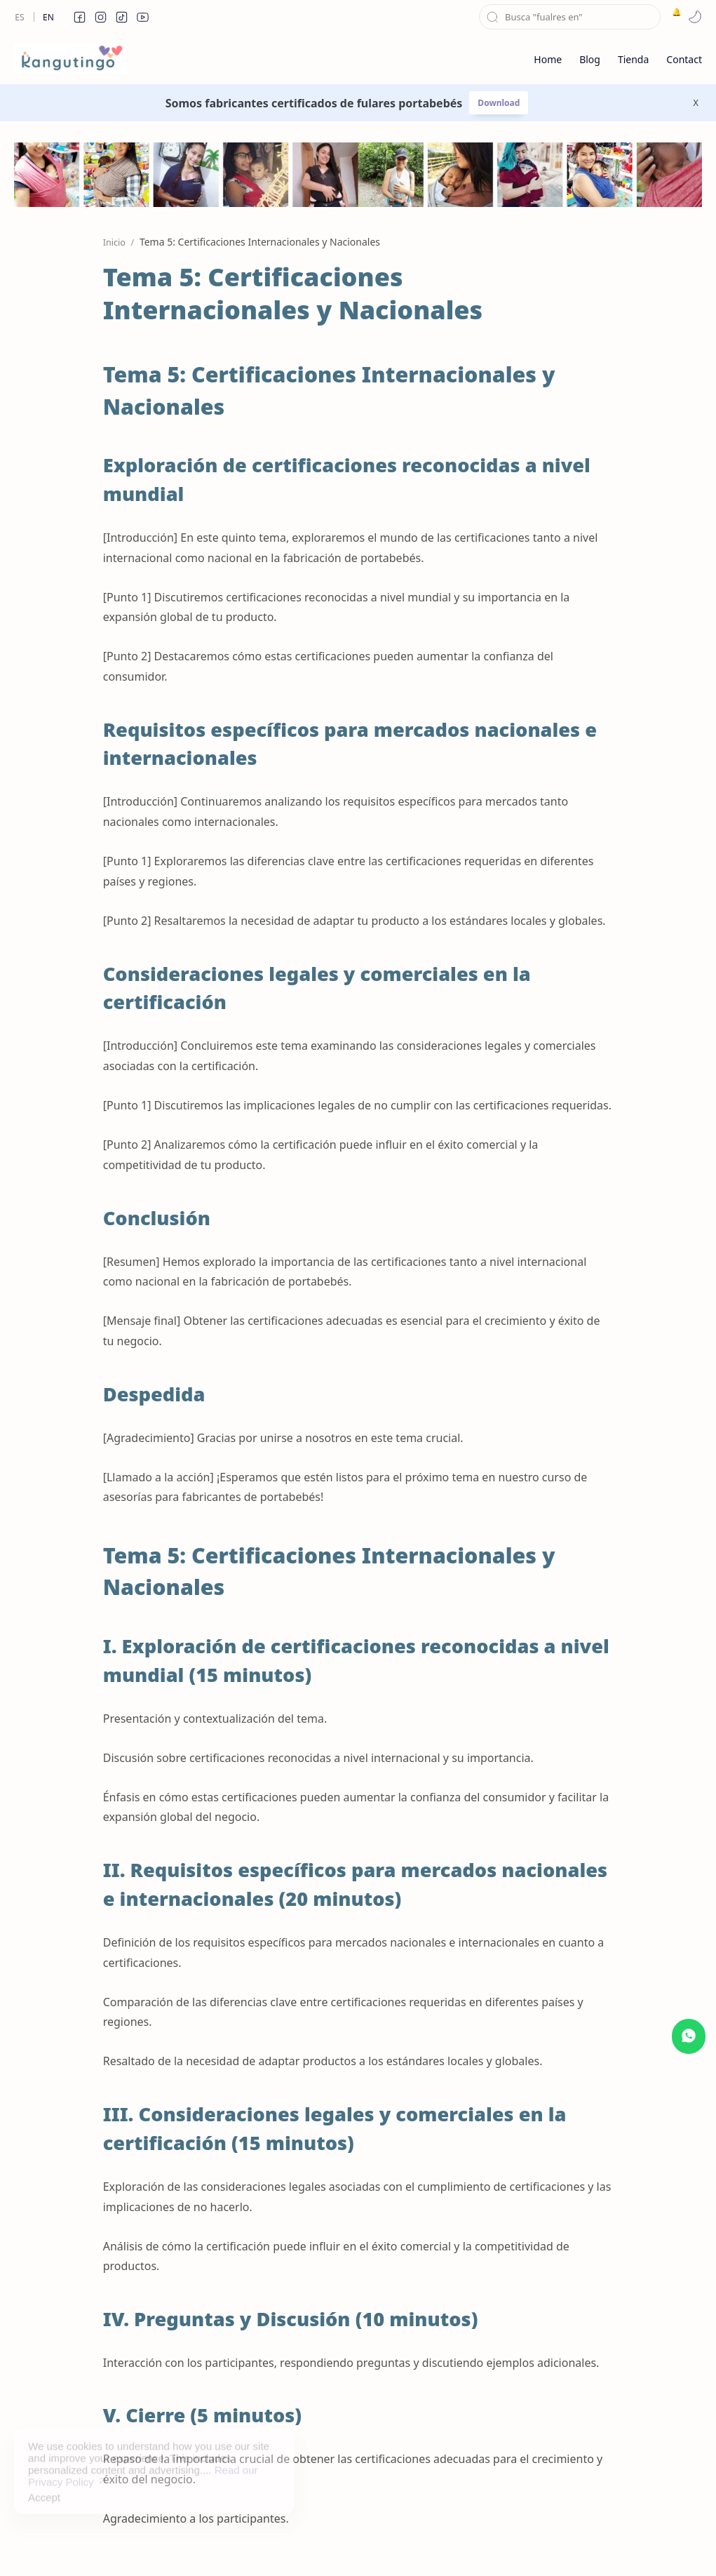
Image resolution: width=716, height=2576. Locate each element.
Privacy (416, 2544)
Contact (466, 2544)
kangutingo (74, 2544)
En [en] (48, 17)
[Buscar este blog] (570, 16)
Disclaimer (360, 2544)
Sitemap (301, 2544)
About (513, 2544)
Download (499, 103)
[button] (79, 16)
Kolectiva (173, 2544)
